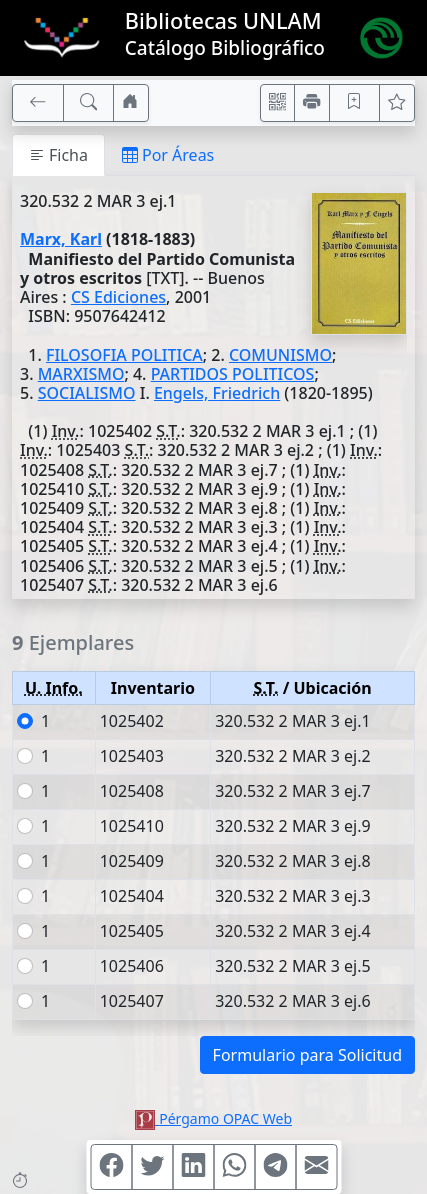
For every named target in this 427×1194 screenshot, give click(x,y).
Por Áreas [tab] (168, 155)
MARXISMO (81, 374)
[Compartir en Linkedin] (193, 1167)
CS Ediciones (118, 297)
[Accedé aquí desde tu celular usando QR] (278, 103)
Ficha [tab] (58, 155)
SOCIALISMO (87, 393)
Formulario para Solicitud (307, 1055)
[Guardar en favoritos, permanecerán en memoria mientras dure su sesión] (355, 103)
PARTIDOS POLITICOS (233, 374)
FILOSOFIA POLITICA (124, 355)
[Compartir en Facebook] (111, 1167)
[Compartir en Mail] (316, 1167)
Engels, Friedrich (217, 393)
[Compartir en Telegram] (275, 1167)
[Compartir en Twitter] (152, 1167)
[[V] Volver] (38, 103)
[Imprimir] (312, 103)
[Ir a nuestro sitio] (131, 103)
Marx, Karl (61, 239)
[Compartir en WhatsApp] (234, 1167)
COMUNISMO (280, 355)
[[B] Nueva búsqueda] (89, 103)
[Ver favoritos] (397, 103)
